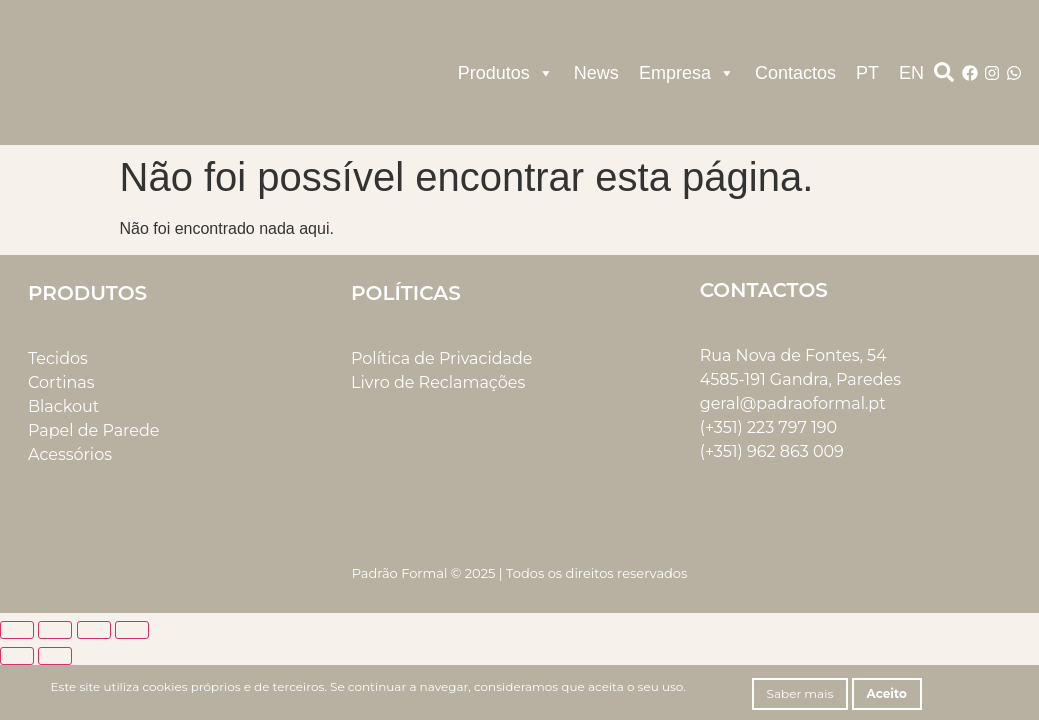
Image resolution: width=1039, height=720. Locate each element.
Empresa (687, 73)
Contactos (795, 73)
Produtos (506, 73)
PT (867, 73)
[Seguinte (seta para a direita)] (55, 656)
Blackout (63, 406)
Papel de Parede (93, 430)
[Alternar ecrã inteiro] (55, 630)
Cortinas (61, 382)
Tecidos (58, 358)
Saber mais (800, 693)
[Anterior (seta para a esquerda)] (17, 656)
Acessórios (70, 454)
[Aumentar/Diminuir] (17, 630)
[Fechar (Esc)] (132, 630)
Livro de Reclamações (438, 382)
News (596, 73)
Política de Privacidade (441, 358)
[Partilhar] (94, 630)
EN (911, 73)
